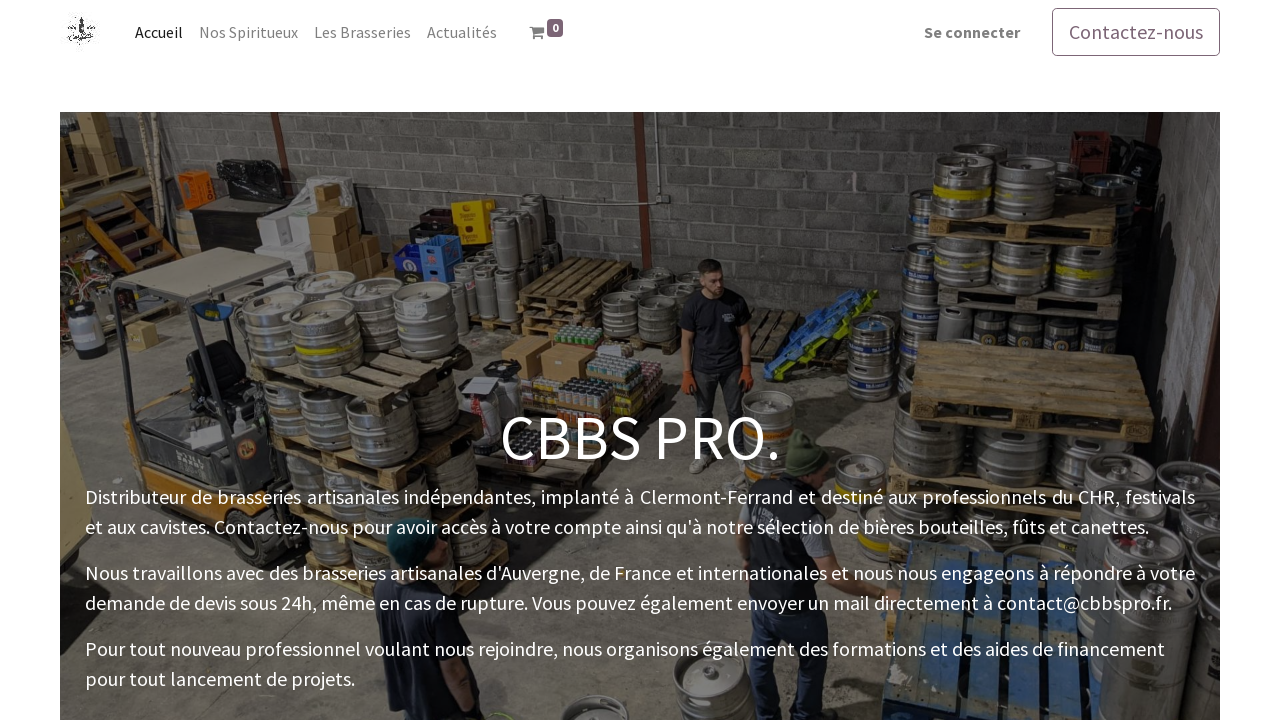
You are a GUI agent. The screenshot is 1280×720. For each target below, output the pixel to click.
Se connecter (972, 32)
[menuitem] (159, 32)
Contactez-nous (1136, 31)
